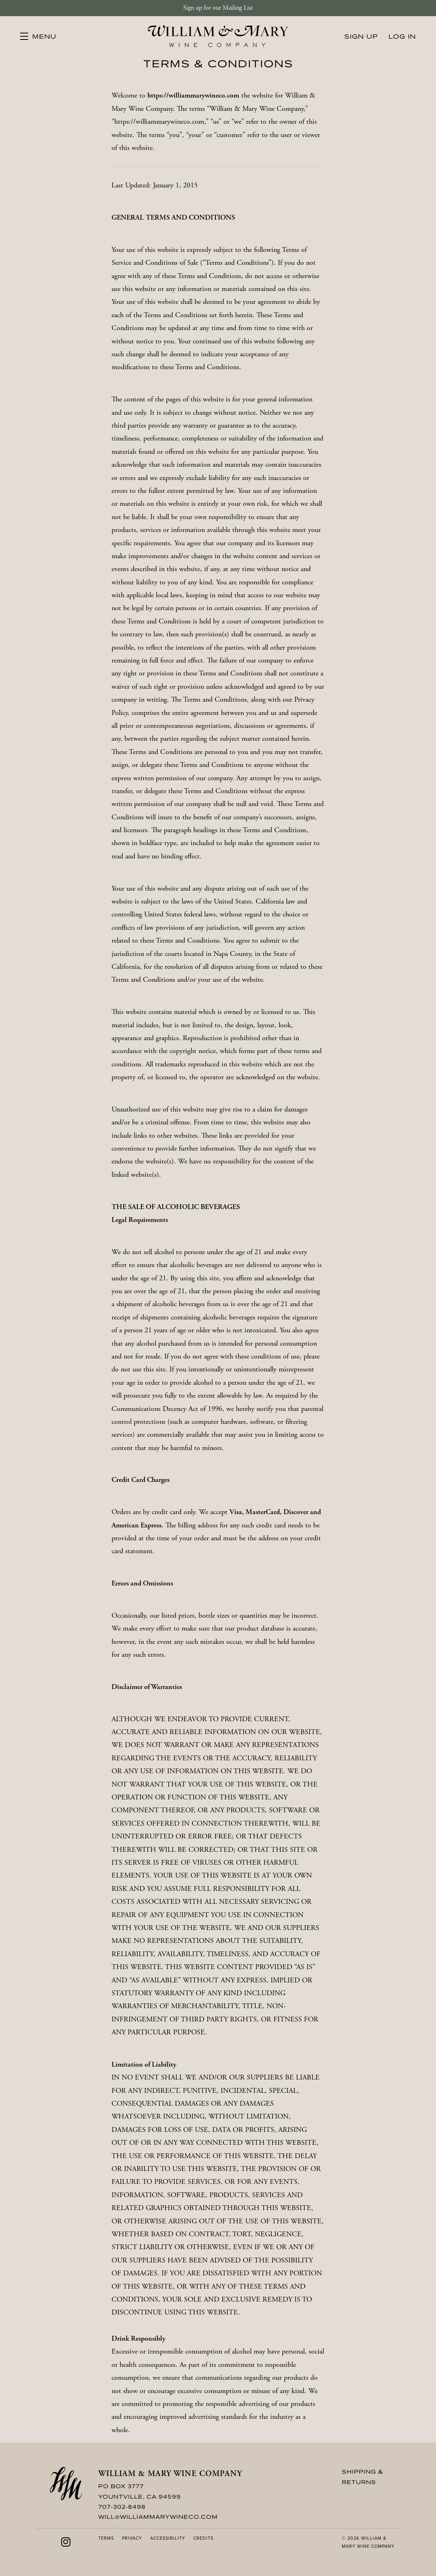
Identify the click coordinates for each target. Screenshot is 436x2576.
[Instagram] (66, 2542)
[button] (38, 36)
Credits (203, 2538)
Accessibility (167, 2538)
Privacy (132, 2538)
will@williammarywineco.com (158, 2517)
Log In (402, 36)
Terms (106, 2538)
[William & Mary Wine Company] (65, 2483)
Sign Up (361, 36)
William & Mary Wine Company (218, 36)
